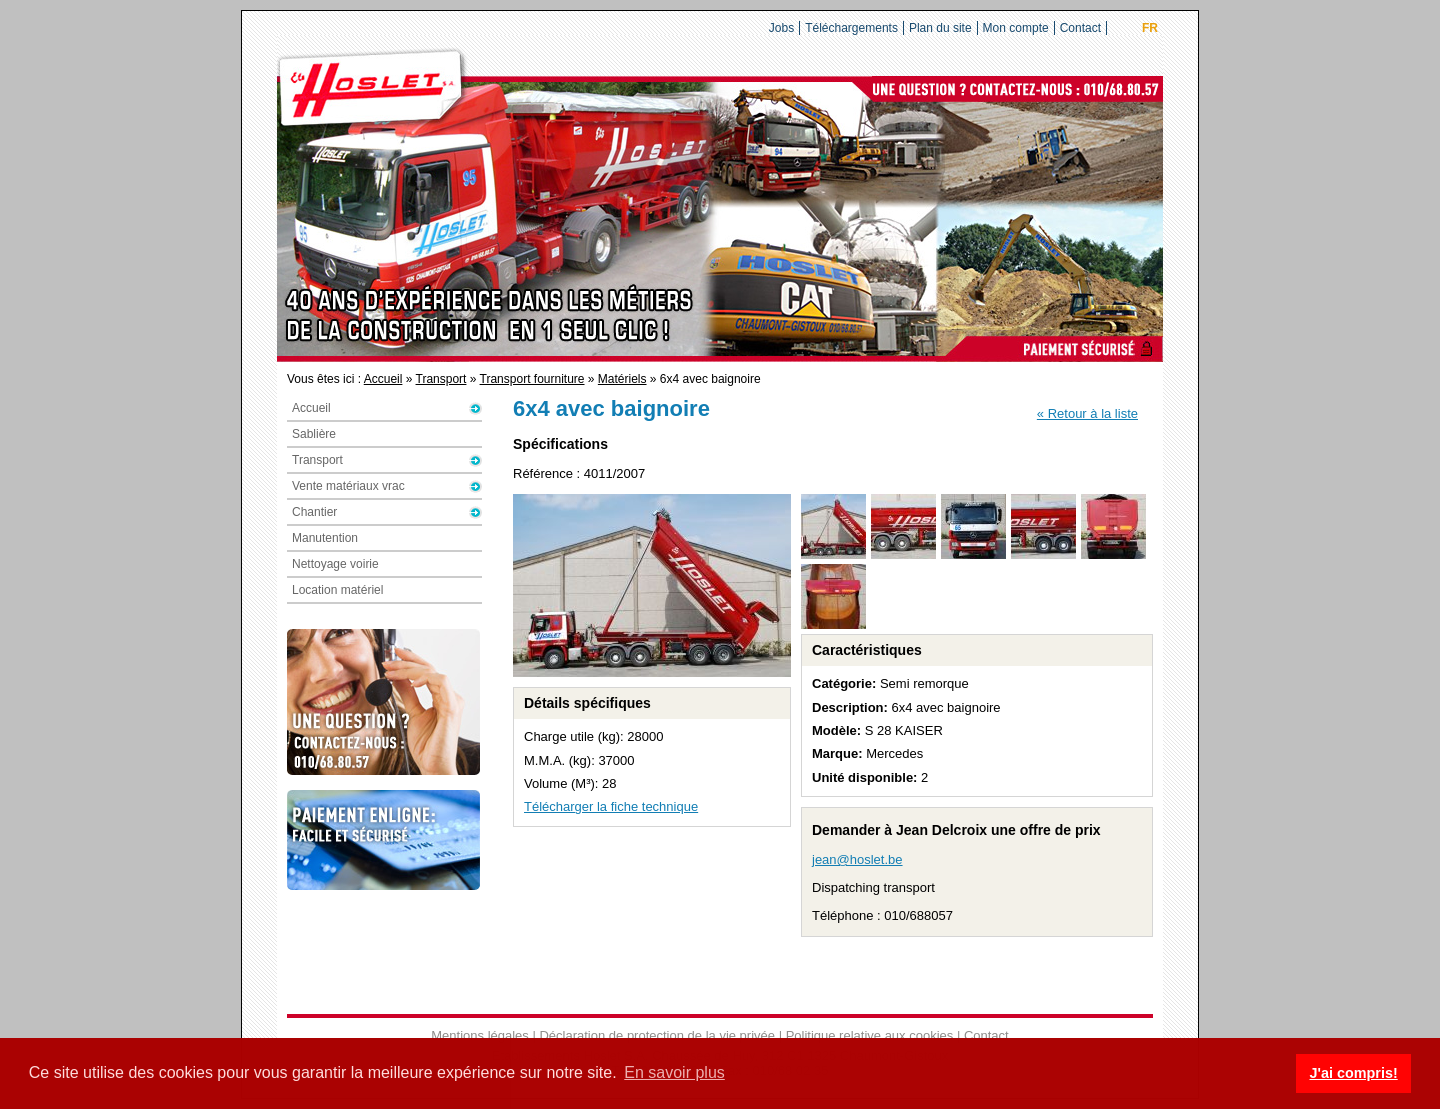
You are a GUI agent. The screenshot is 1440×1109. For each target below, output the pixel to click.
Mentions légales (480, 1035)
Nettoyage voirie (335, 564)
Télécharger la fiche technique (611, 806)
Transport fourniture (532, 379)
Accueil (383, 379)
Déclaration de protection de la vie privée (657, 1035)
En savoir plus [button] (674, 1072)
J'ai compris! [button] (1353, 1073)
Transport (441, 379)
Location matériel (337, 590)
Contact (1080, 28)
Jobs (781, 28)
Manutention (325, 538)
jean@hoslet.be (857, 859)
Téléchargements (851, 28)
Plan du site (940, 28)
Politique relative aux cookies (870, 1035)
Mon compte (1016, 28)
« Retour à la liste (1087, 413)
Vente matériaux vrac (348, 486)
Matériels (622, 379)
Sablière (314, 434)
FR (1150, 28)
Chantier (314, 512)
